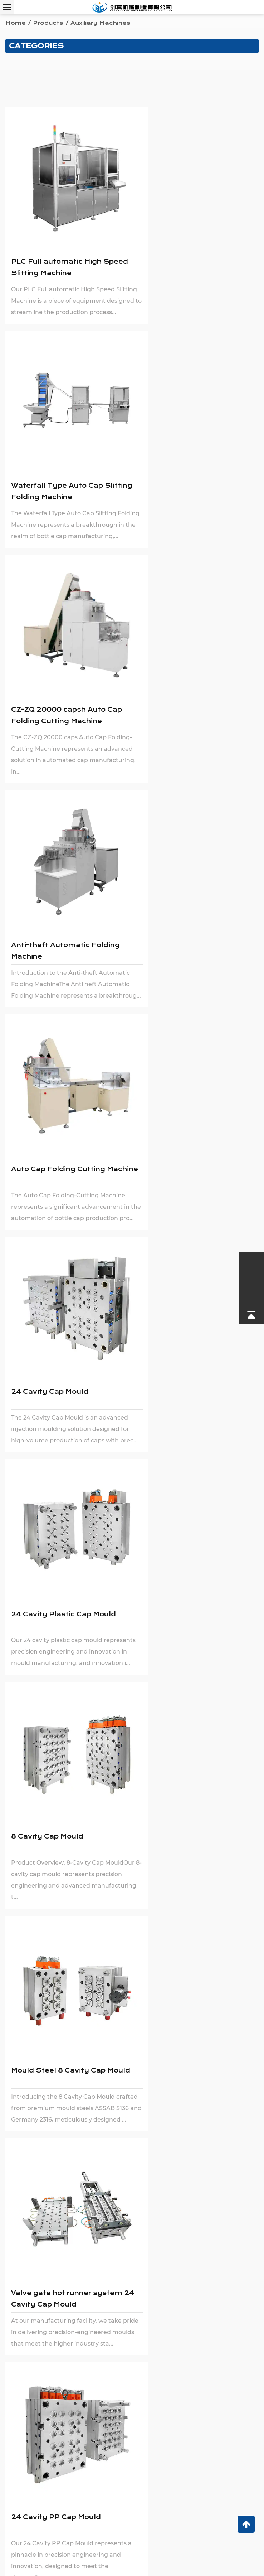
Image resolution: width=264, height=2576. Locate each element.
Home (15, 23)
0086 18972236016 (65, 2448)
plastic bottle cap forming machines (125, 1549)
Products (48, 23)
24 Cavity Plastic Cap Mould (63, 887)
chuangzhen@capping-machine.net (74, 2436)
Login (188, 2559)
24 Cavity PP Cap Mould (56, 1316)
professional (221, 1539)
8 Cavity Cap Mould (177, 887)
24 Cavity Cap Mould (180, 672)
